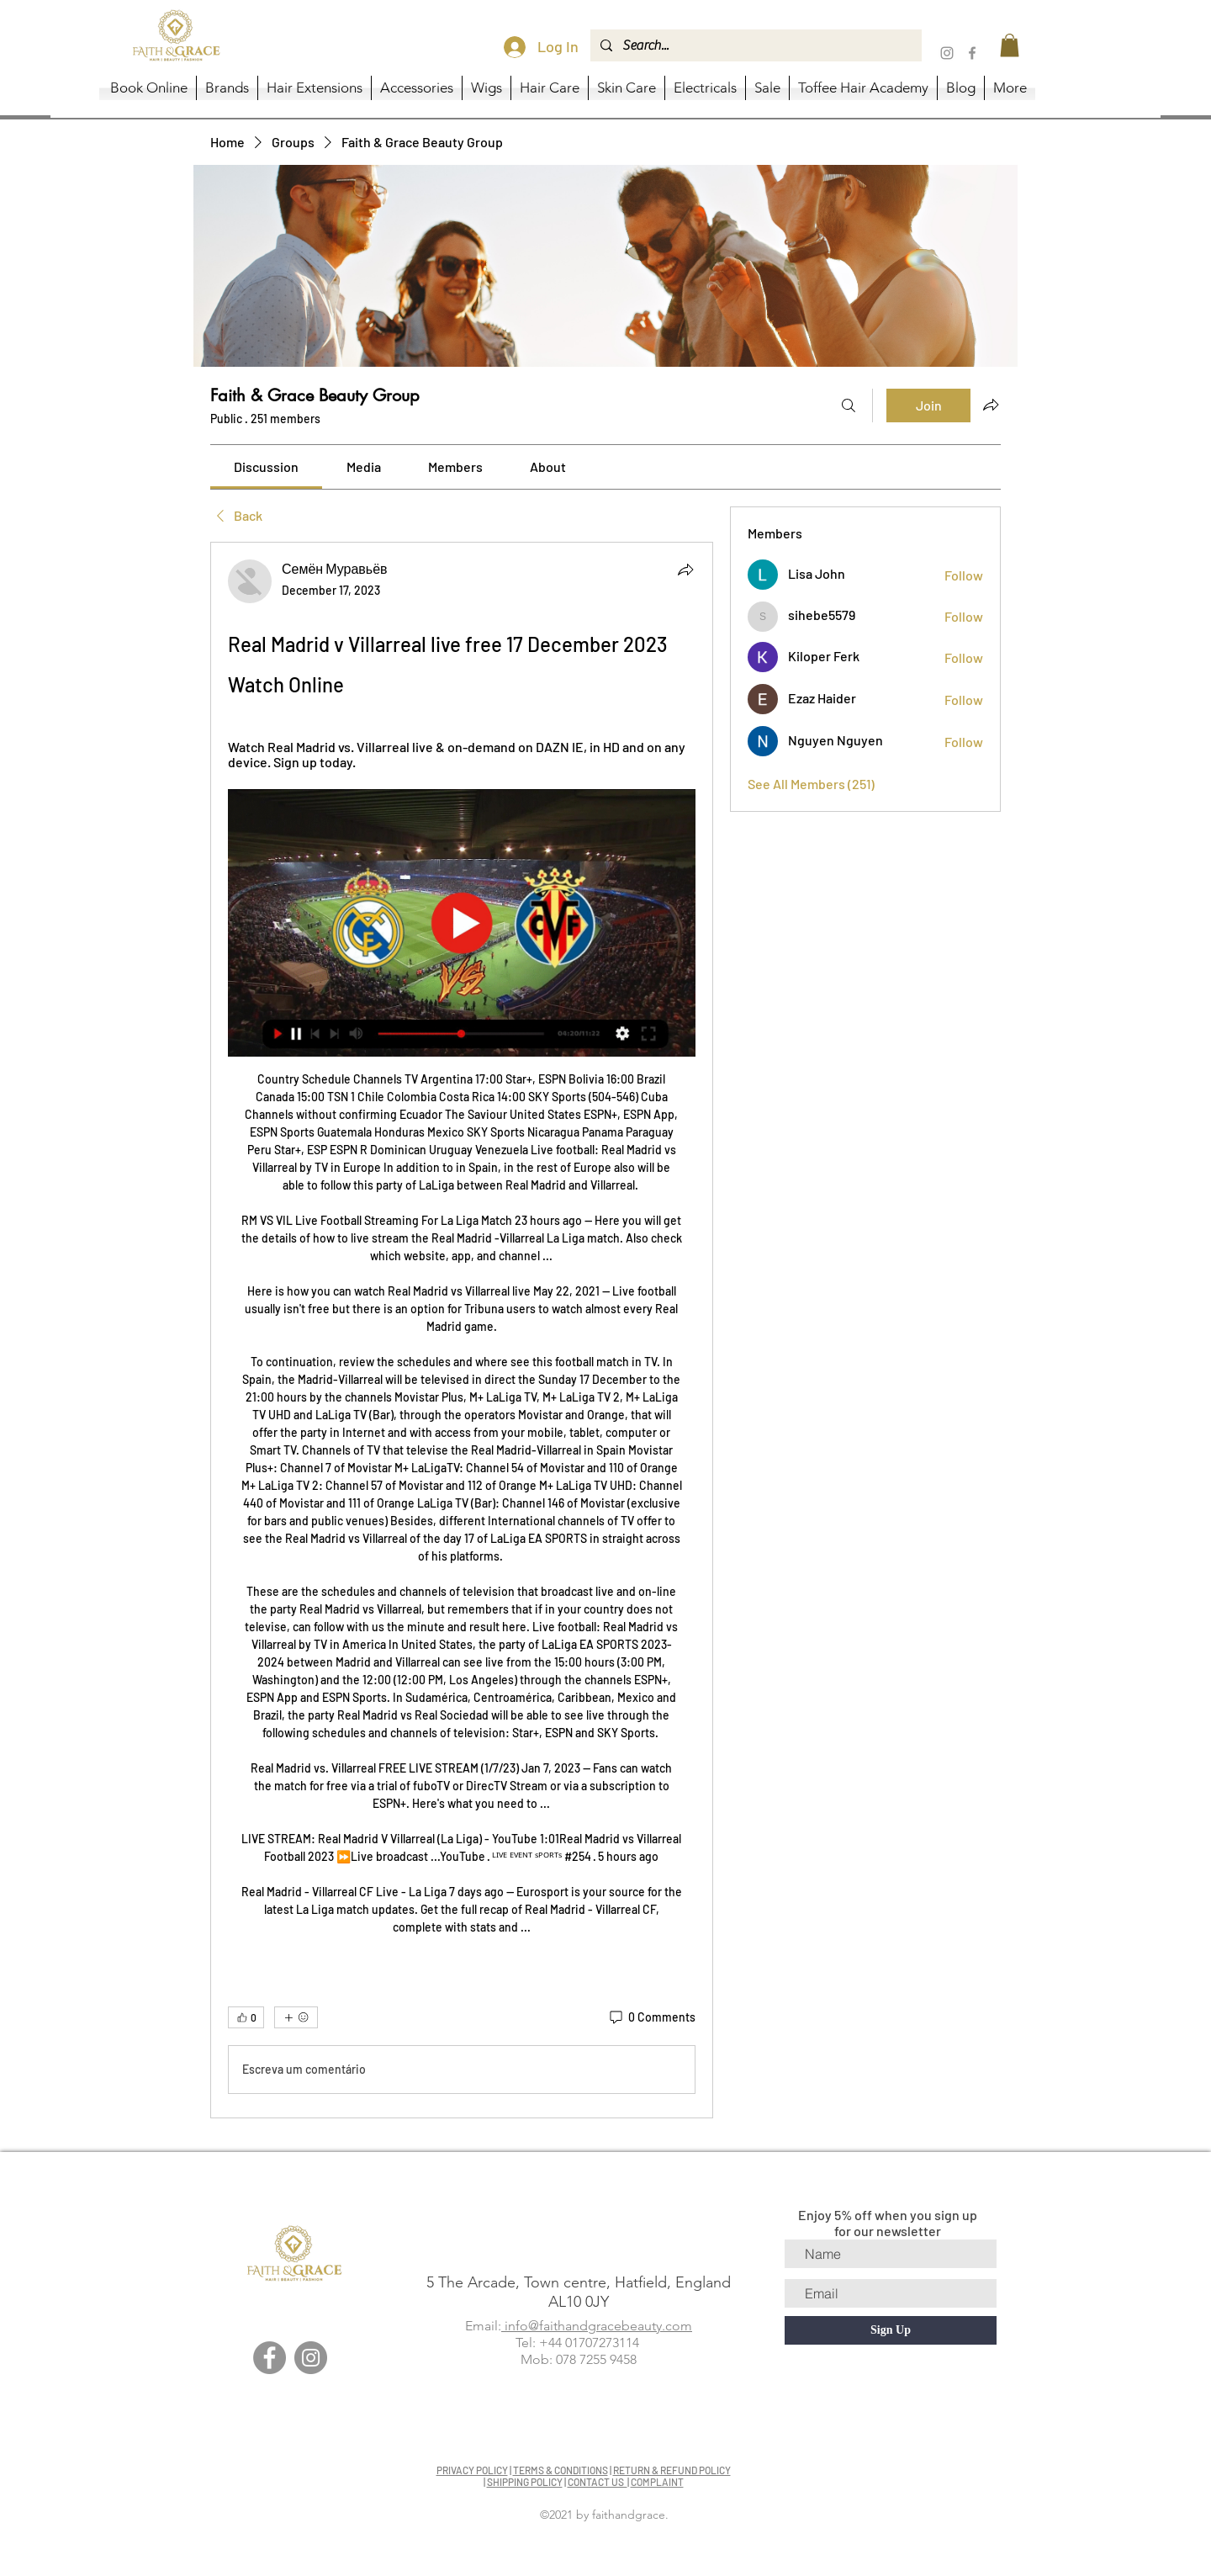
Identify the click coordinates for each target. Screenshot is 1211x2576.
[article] (461, 1330)
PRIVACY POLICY (472, 2470)
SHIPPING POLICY (525, 2482)
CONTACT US (597, 2482)
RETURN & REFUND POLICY (672, 2470)
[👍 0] (246, 2017)
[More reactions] (296, 2017)
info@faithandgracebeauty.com (596, 2326)
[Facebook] (972, 53)
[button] (1009, 45)
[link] (266, 466)
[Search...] (754, 45)
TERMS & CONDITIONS (560, 2470)
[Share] (685, 569)
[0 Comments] (651, 2017)
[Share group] (991, 405)
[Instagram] (947, 53)
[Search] (848, 405)
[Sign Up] (891, 2330)
